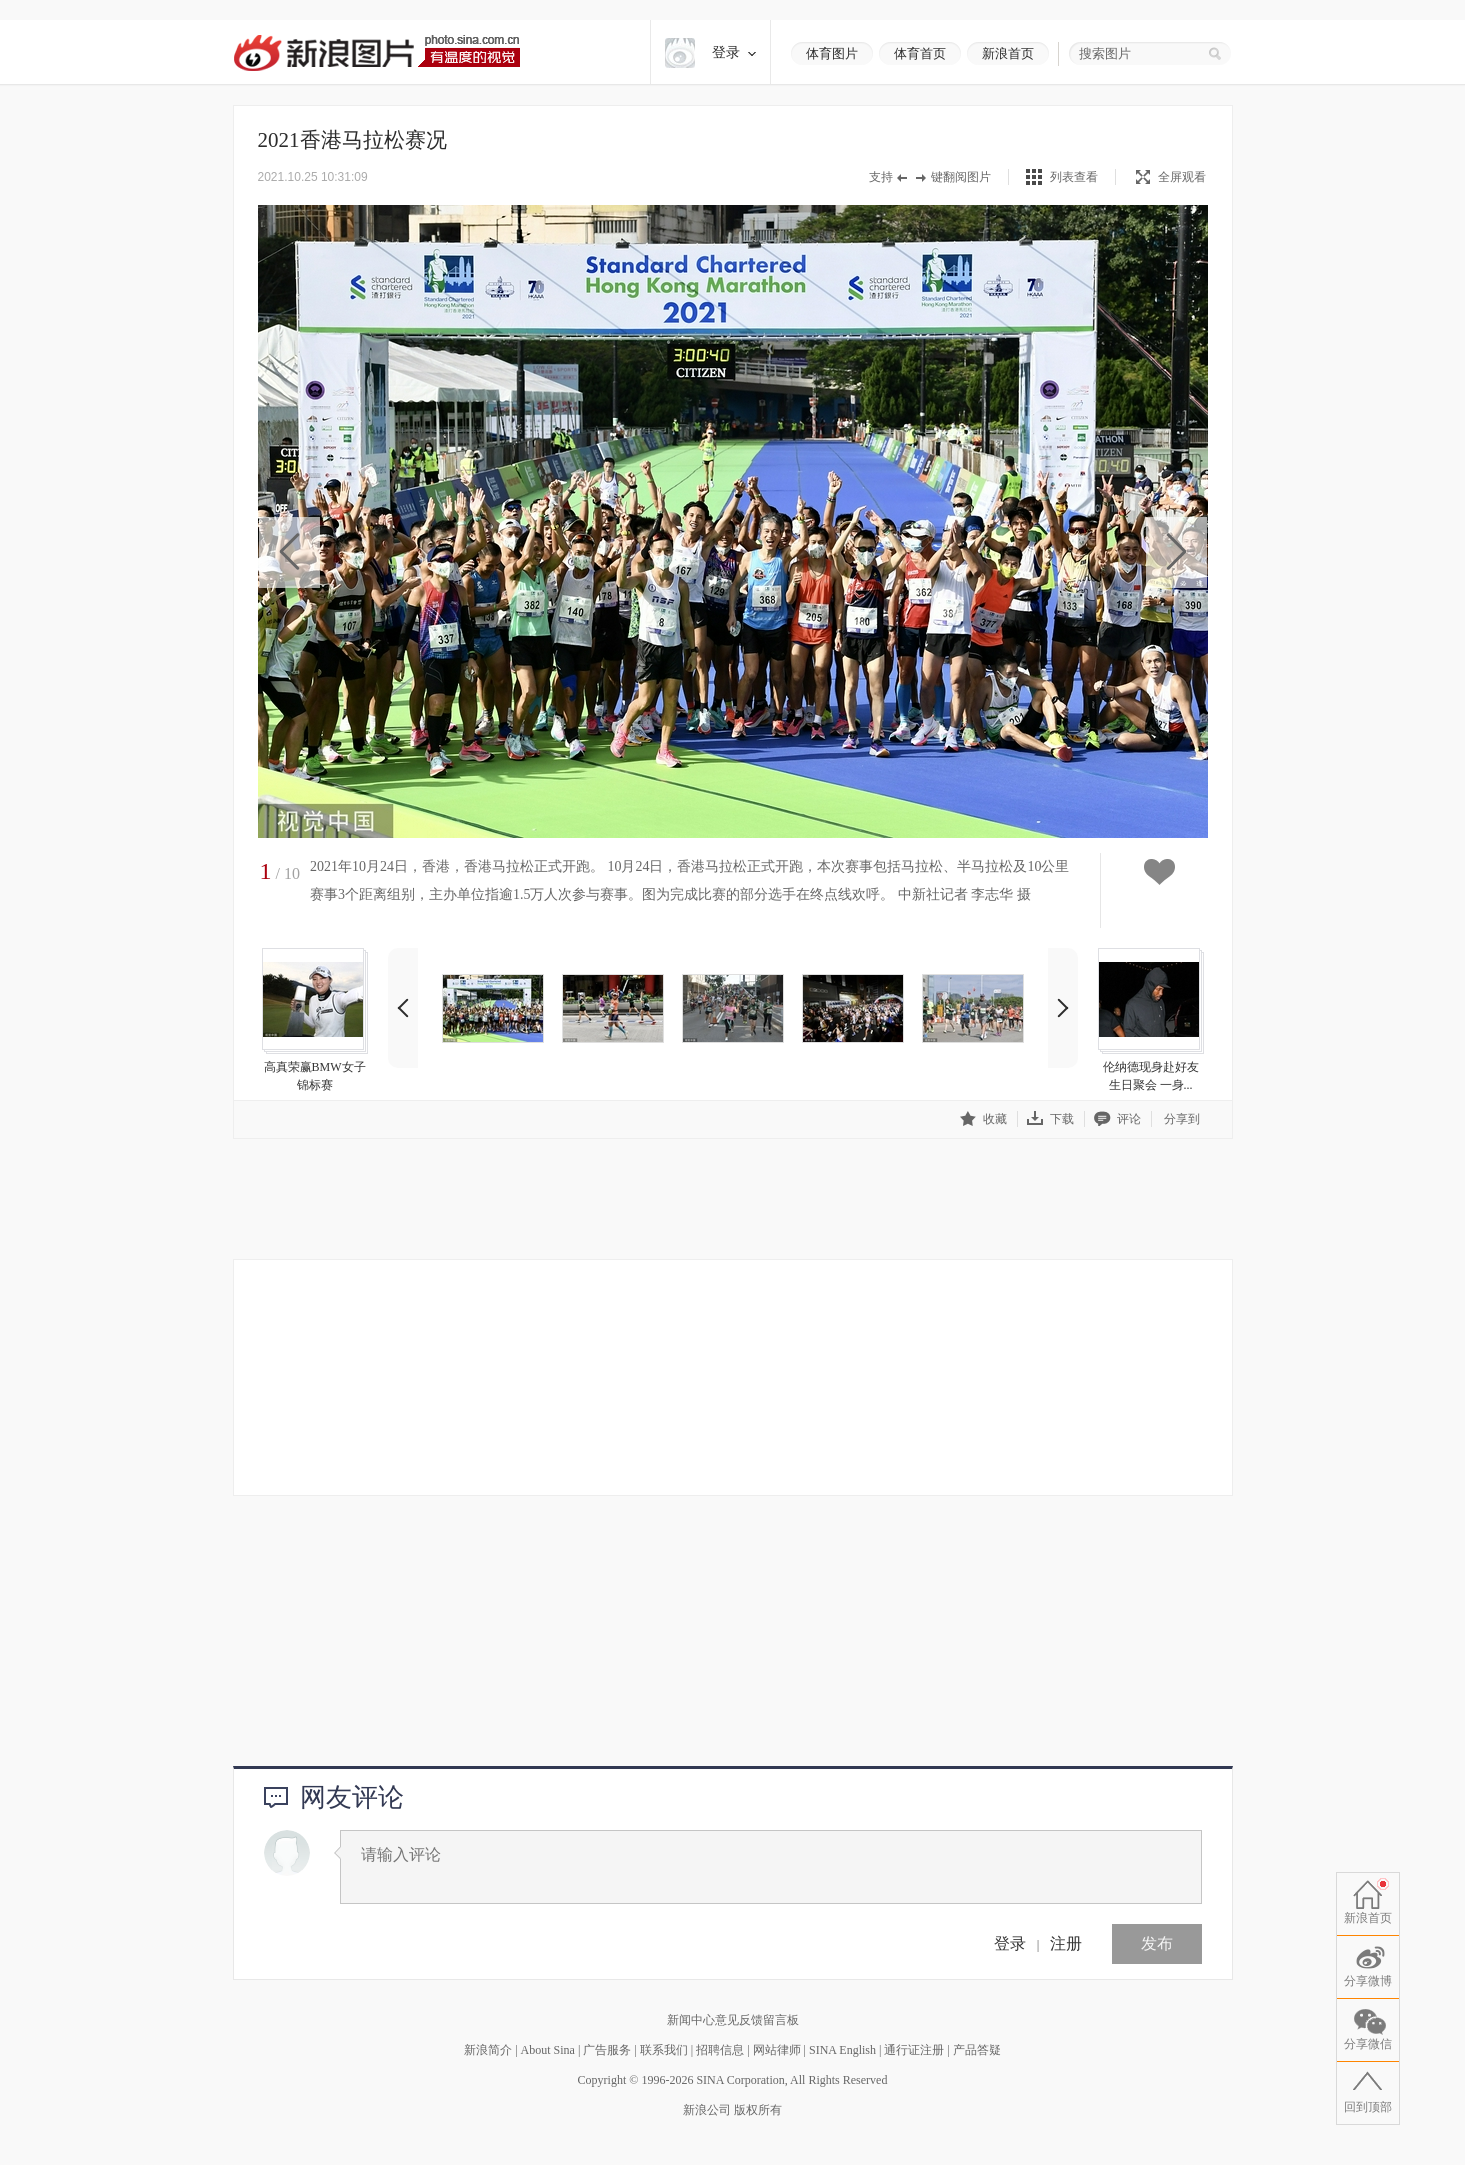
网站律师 (777, 2050)
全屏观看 (1171, 177)
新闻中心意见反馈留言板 (733, 2020)
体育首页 (920, 53)
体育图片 (832, 53)
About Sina (548, 2050)
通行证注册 (914, 2050)
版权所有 (758, 2110)
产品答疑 (977, 2050)
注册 (1066, 1943)
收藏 (983, 1118)
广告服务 (607, 2050)
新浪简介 (488, 2050)
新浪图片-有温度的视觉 (376, 52)
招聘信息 (720, 2050)
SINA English (842, 2050)
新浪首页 (1008, 53)
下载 (1050, 1118)
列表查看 (1074, 177)
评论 (1117, 1118)
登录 (1010, 1943)
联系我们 (664, 2050)
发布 (1157, 1943)
